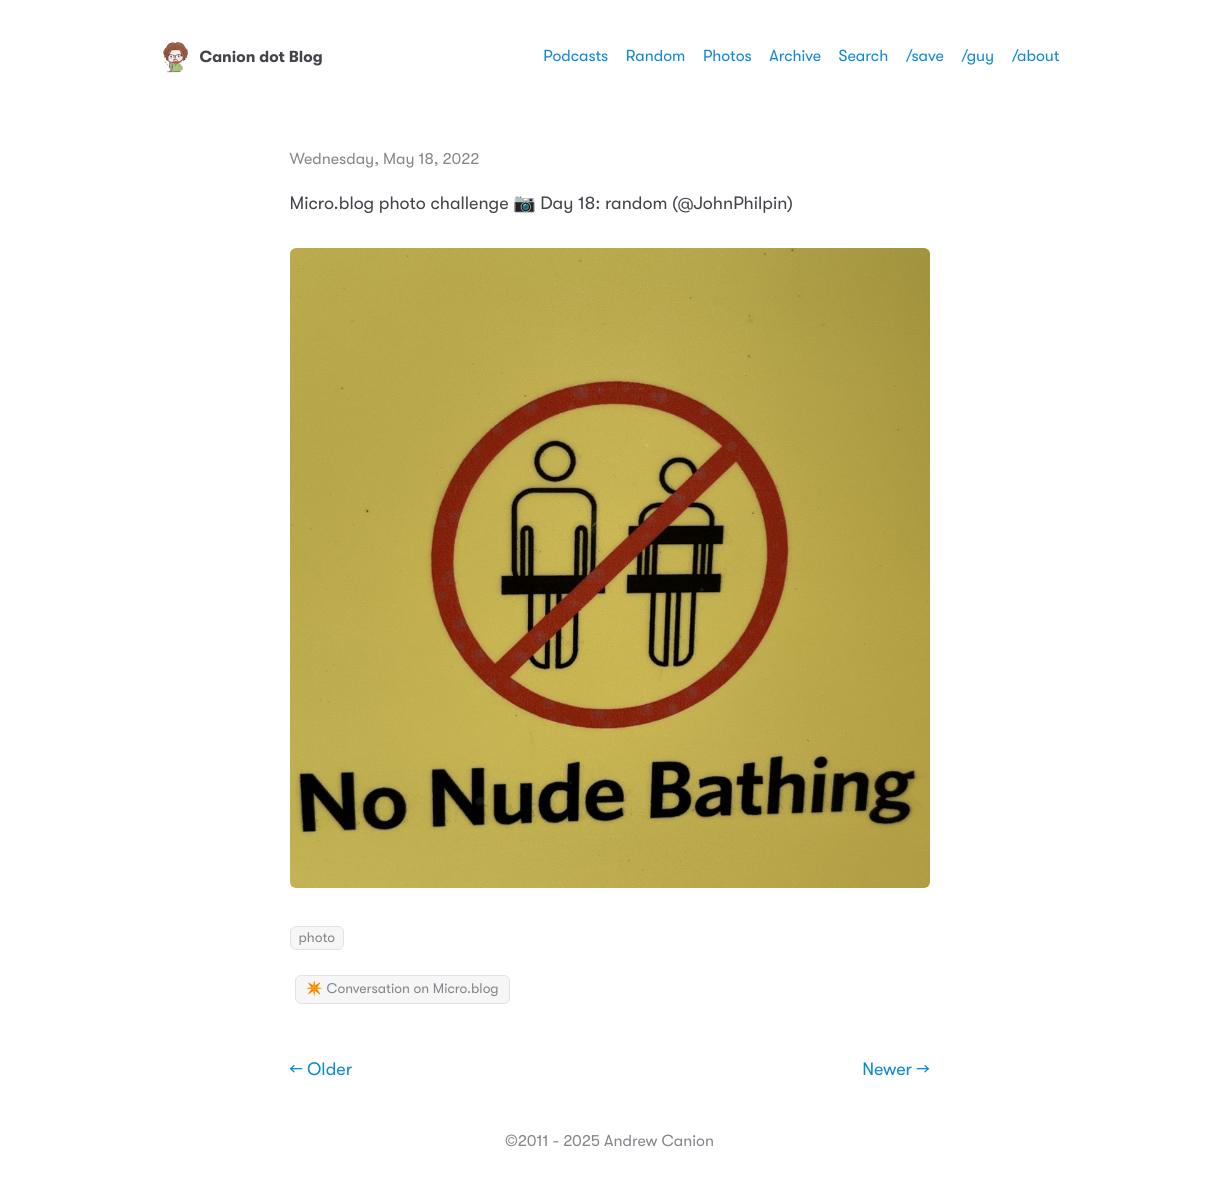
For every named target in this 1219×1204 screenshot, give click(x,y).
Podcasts (575, 56)
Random (656, 56)
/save (925, 56)
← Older (321, 1070)
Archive (795, 56)
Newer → (895, 1070)
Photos (727, 56)
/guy (977, 56)
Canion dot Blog (241, 57)
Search (864, 56)
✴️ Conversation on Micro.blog (402, 989)
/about (1036, 56)
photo (317, 938)
